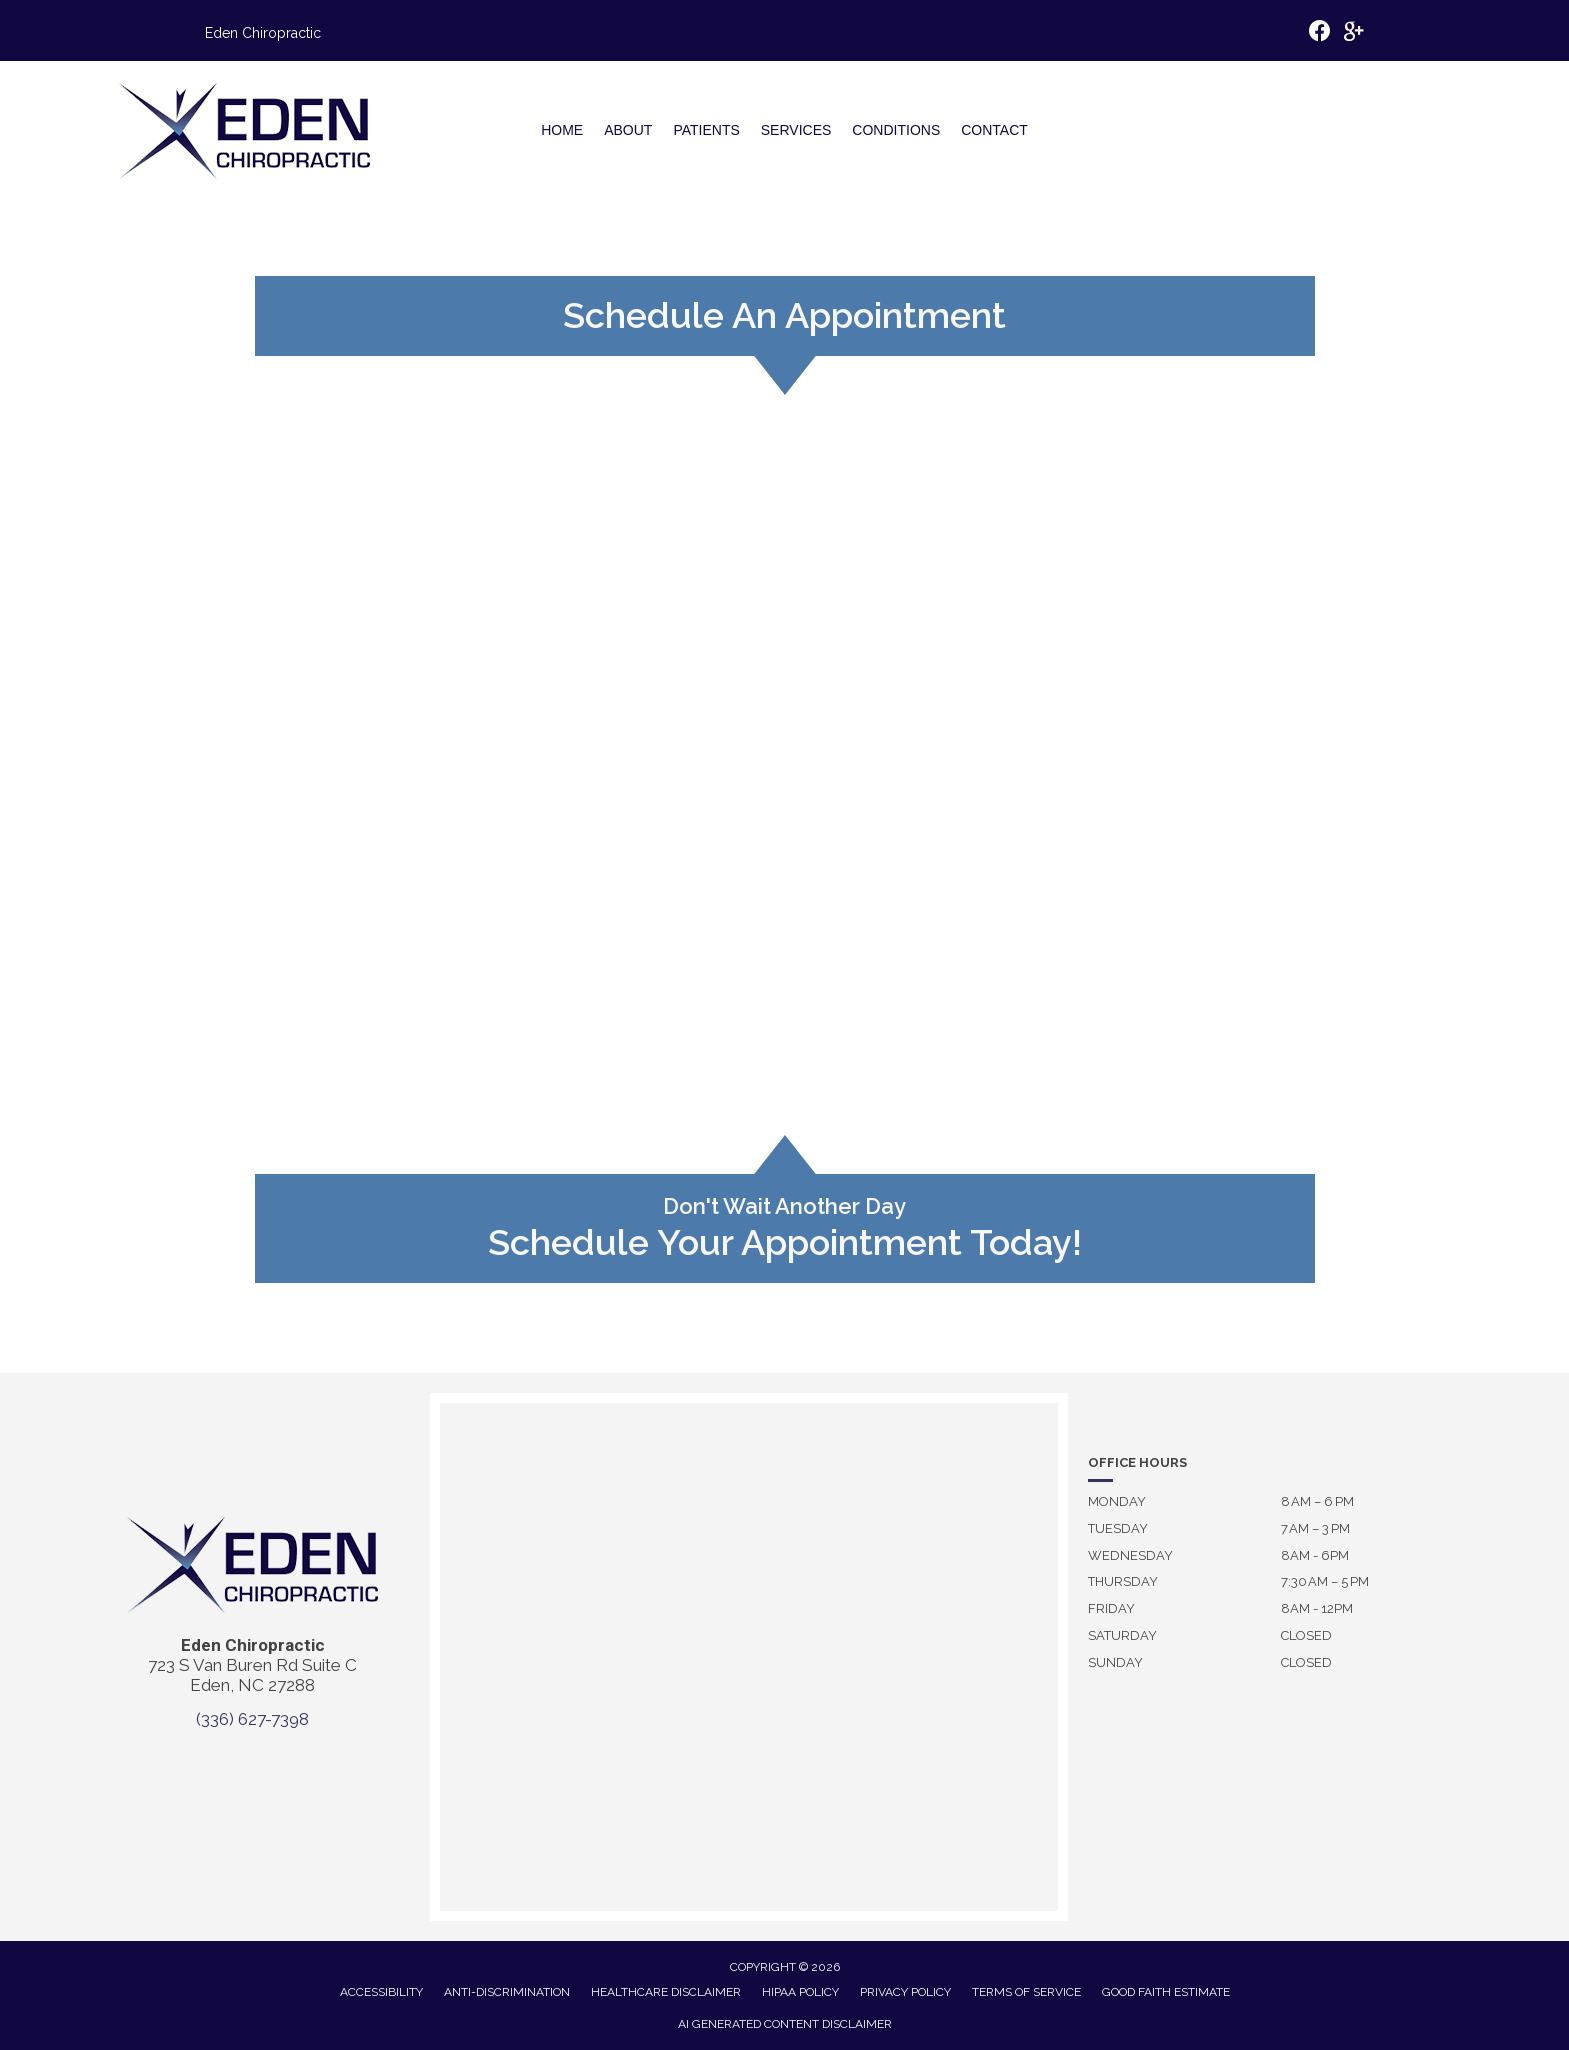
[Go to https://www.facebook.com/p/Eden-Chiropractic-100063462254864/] (1320, 33)
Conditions (896, 130)
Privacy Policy (905, 1992)
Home (562, 130)
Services (796, 130)
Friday (1111, 1608)
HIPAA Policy (800, 1992)
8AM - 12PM (1317, 1608)
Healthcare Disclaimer (666, 1992)
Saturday (1122, 1635)
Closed (1306, 1635)
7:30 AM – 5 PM (1325, 1581)
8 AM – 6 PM (1317, 1501)
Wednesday (1130, 1555)
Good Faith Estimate (1166, 1992)
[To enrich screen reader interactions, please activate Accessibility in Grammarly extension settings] (1281, 1785)
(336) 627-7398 (252, 1719)
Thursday (1123, 1581)
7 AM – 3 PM (1315, 1528)
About (628, 130)
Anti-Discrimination (507, 1992)
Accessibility (381, 1992)
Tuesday (1118, 1528)
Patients (706, 130)
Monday (1117, 1501)
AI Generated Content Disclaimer (785, 2024)
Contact (994, 130)
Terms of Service (1026, 1992)
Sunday (1115, 1662)
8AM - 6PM (1315, 1555)
